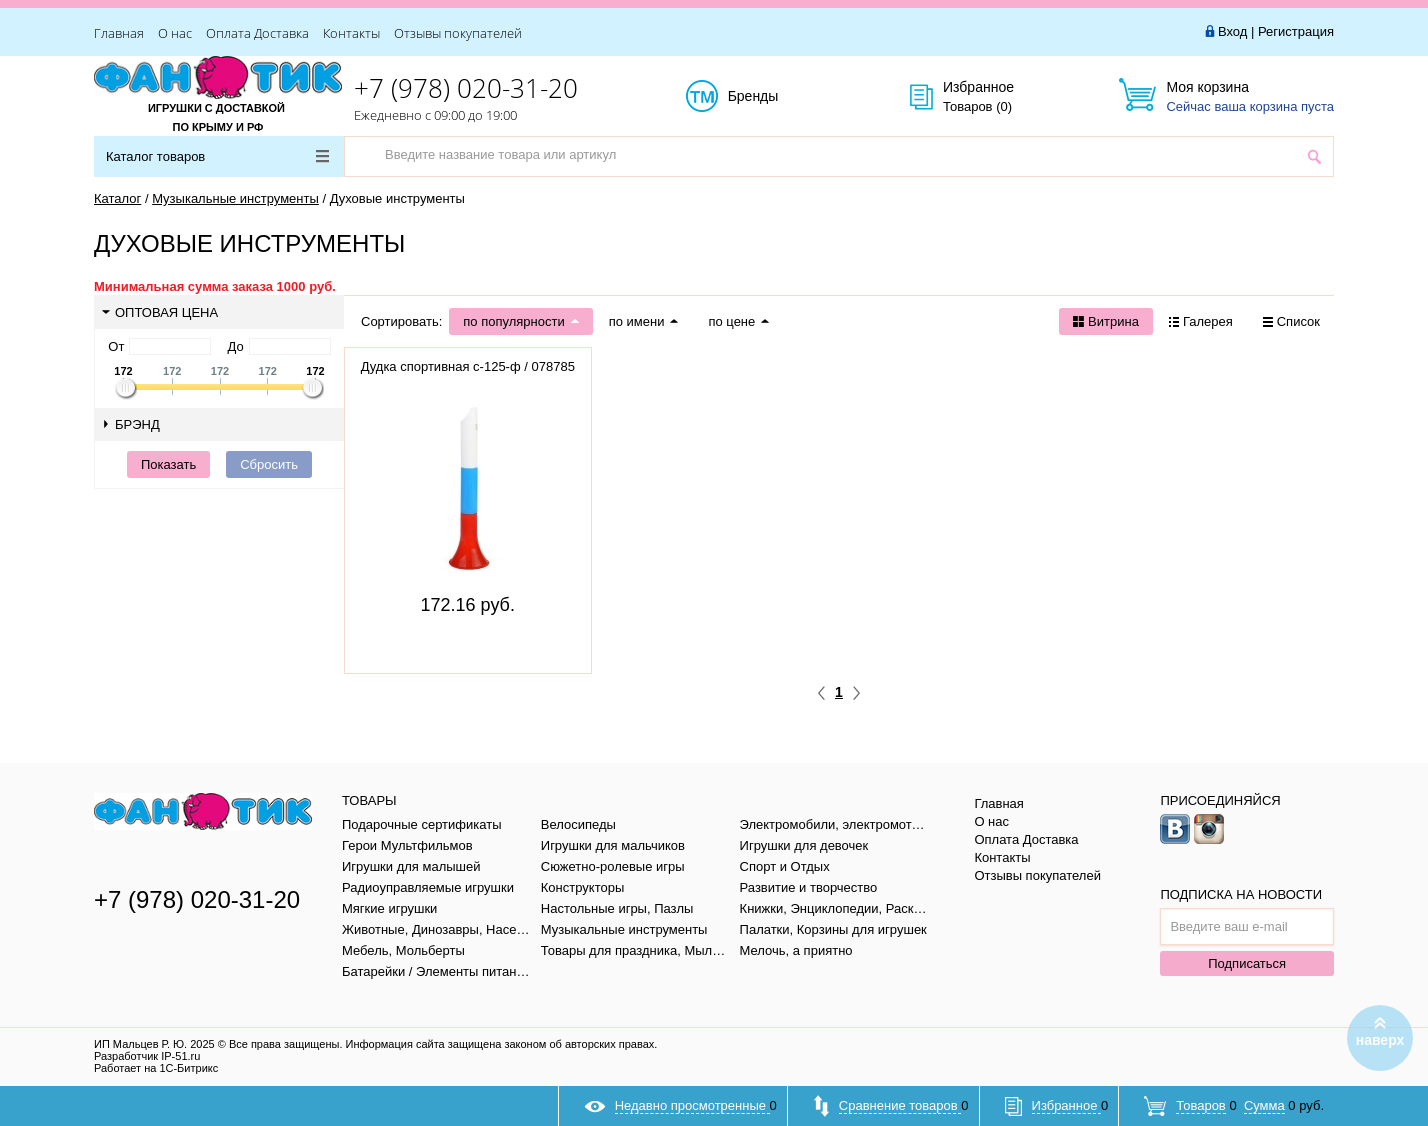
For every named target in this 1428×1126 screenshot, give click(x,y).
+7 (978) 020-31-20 (466, 88)
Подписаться (1247, 963)
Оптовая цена (160, 312)
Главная (119, 33)
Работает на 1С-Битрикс (156, 1068)
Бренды (775, 97)
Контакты (351, 33)
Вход (1232, 31)
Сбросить (269, 464)
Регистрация (1296, 31)
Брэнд (132, 424)
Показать (168, 464)
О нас (175, 33)
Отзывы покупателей (458, 33)
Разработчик (147, 1056)
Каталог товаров (217, 156)
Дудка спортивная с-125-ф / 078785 (468, 366)
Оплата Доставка (257, 33)
